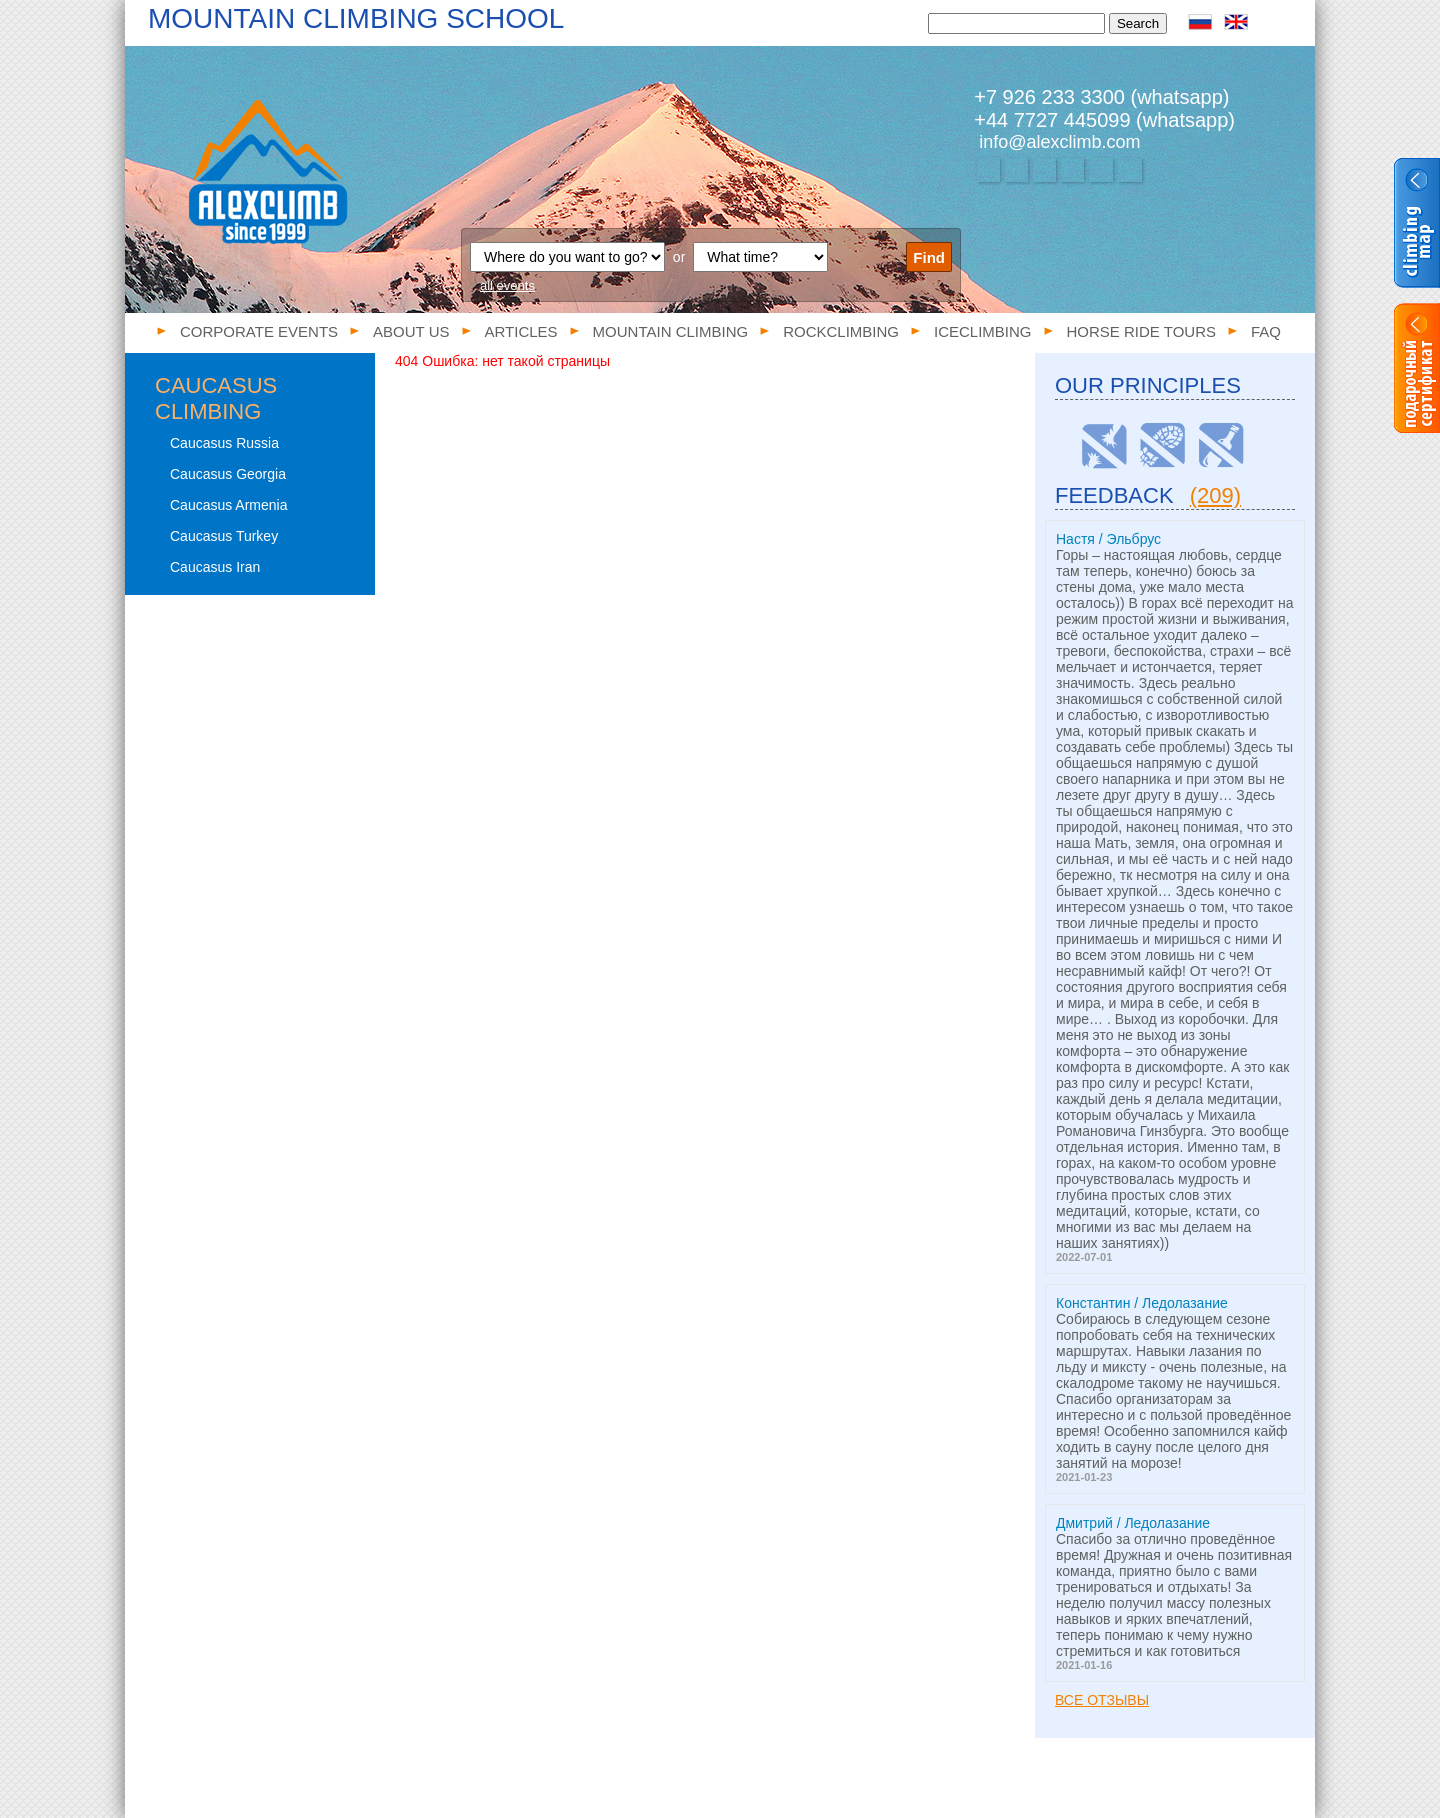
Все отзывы (1102, 1700)
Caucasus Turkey (224, 536)
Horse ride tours (1141, 331)
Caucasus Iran (215, 567)
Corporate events (259, 331)
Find (929, 257)
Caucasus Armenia (229, 505)
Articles (521, 331)
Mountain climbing (671, 331)
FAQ (1266, 331)
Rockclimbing (841, 331)
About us (411, 331)
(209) (1215, 495)
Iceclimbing (983, 331)
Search (1138, 23)
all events (507, 285)
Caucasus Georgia (228, 474)
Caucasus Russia (224, 443)
